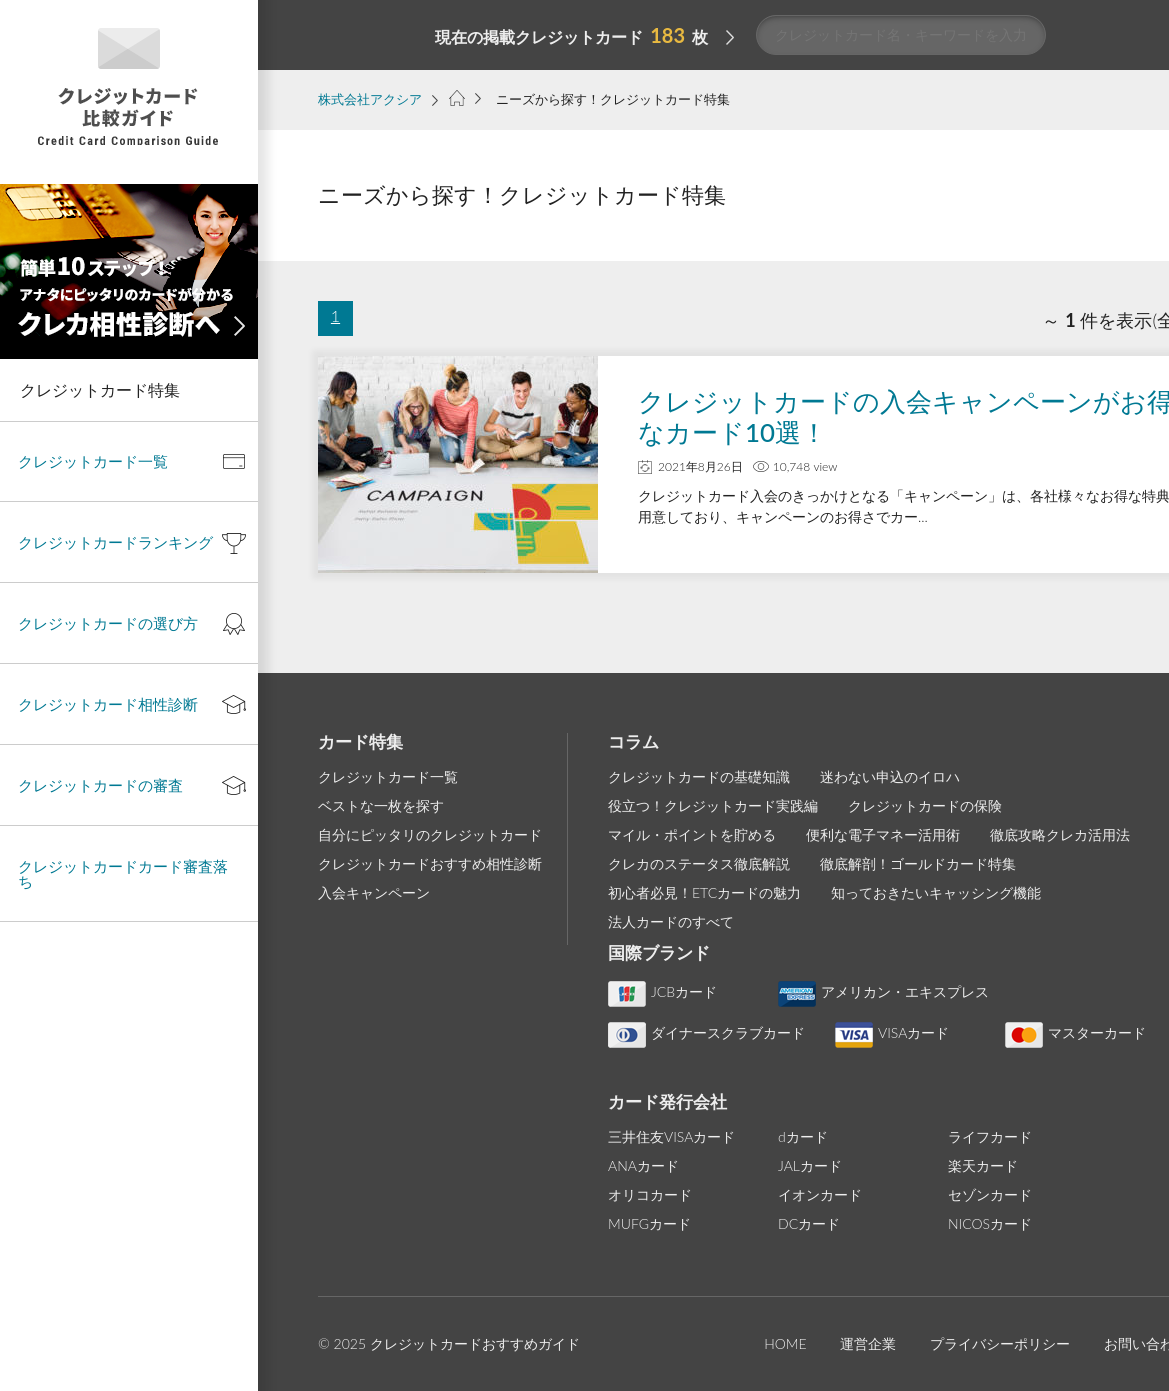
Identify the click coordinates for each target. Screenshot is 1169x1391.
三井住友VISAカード (671, 1136)
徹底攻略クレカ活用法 (1060, 834)
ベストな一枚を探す (381, 805)
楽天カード (983, 1165)
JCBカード (662, 991)
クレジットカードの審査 (100, 785)
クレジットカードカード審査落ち (123, 873)
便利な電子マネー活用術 (883, 834)
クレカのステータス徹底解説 (699, 863)
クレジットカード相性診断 (108, 704)
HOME (785, 1343)
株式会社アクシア (370, 99)
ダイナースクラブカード (706, 1032)
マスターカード (1075, 1032)
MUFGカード (649, 1223)
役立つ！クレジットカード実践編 (713, 805)
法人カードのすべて (671, 921)
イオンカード (820, 1194)
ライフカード (990, 1136)
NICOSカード (990, 1223)
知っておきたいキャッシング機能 (936, 892)
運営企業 (868, 1343)
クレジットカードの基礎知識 (699, 776)
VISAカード (892, 1032)
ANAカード (643, 1165)
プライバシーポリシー (1000, 1343)
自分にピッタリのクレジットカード (430, 834)
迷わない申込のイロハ (890, 776)
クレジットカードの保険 (925, 805)
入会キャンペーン (374, 892)
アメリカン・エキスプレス (883, 991)
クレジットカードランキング (115, 542)
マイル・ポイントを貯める (692, 834)
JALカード (810, 1165)
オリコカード (650, 1194)
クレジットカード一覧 (388, 776)
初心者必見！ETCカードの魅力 (704, 892)
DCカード (809, 1223)
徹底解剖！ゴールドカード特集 (918, 863)
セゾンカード (990, 1194)
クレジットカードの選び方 (108, 623)
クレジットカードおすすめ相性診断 (430, 863)
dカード (803, 1136)
